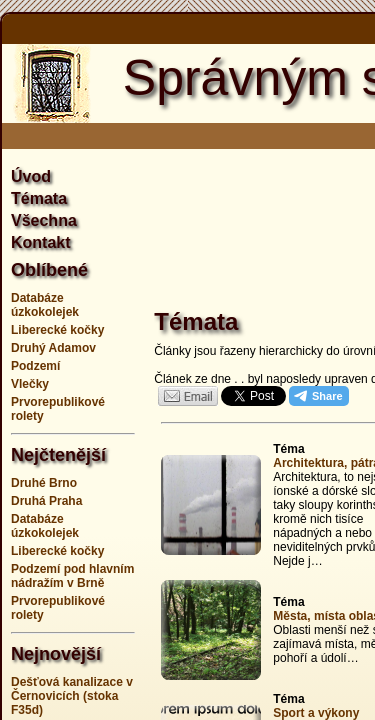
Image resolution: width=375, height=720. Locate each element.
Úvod (31, 176)
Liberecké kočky (57, 330)
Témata (39, 198)
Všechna (44, 220)
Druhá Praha (46, 501)
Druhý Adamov (53, 348)
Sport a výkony (316, 713)
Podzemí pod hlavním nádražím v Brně (72, 576)
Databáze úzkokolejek (45, 305)
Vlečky (30, 384)
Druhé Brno (44, 483)
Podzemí (35, 366)
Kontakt (41, 242)
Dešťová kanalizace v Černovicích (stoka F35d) (72, 696)
